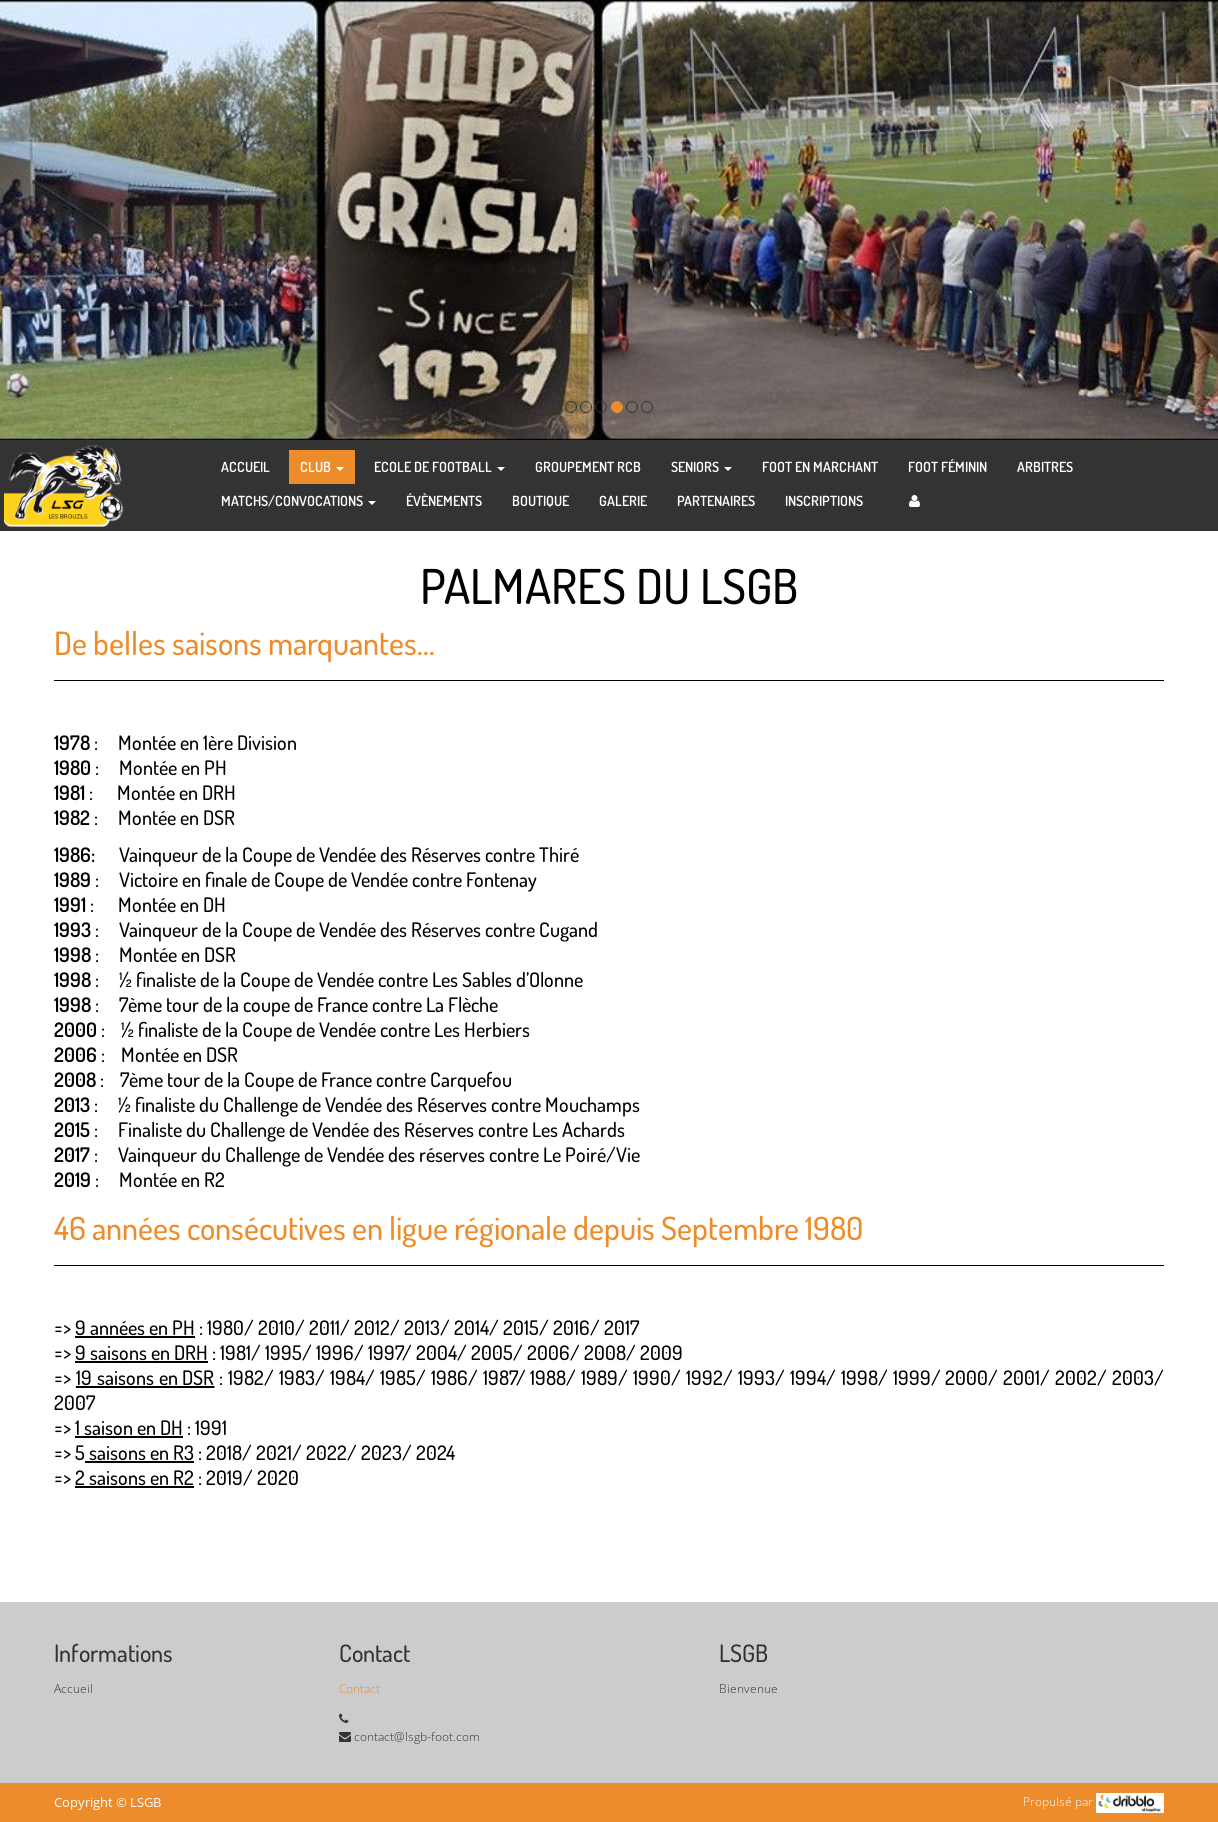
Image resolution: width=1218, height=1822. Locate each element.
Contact (359, 1688)
